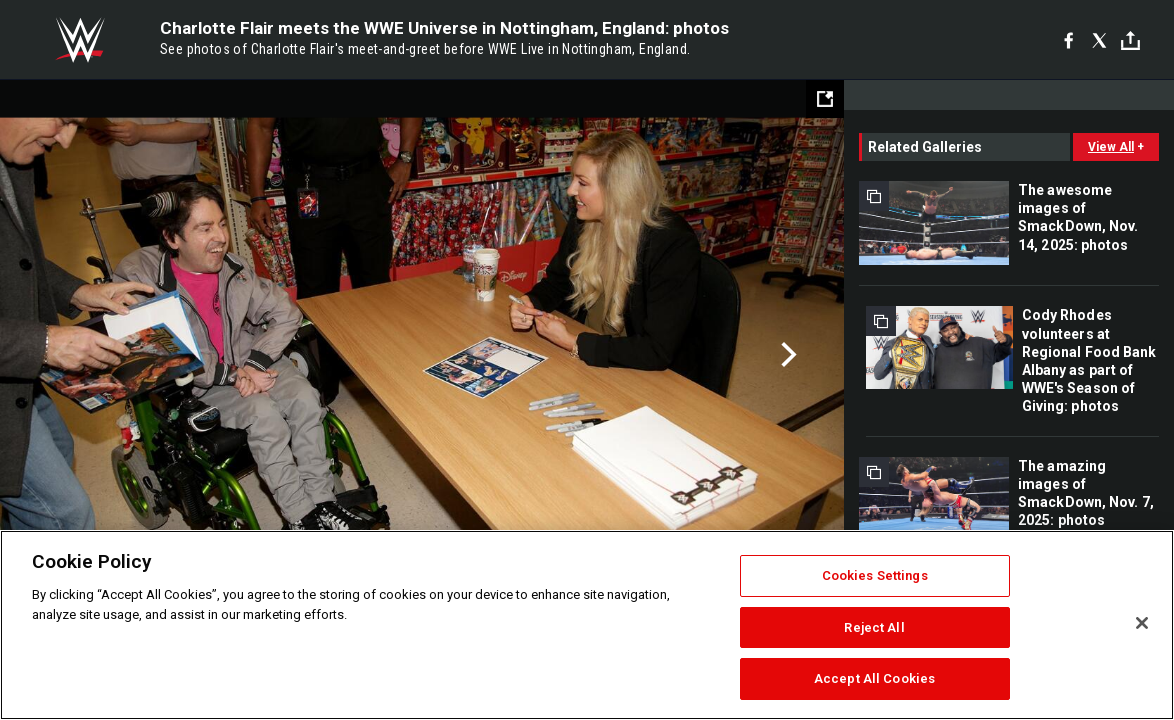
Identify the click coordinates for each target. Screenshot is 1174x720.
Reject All (874, 627)
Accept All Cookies (874, 678)
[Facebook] (1068, 40)
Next (786, 355)
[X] (1099, 40)
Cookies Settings (875, 575)
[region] (587, 625)
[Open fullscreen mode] (825, 99)
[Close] (1142, 623)
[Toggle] (1130, 40)
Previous (57, 355)
